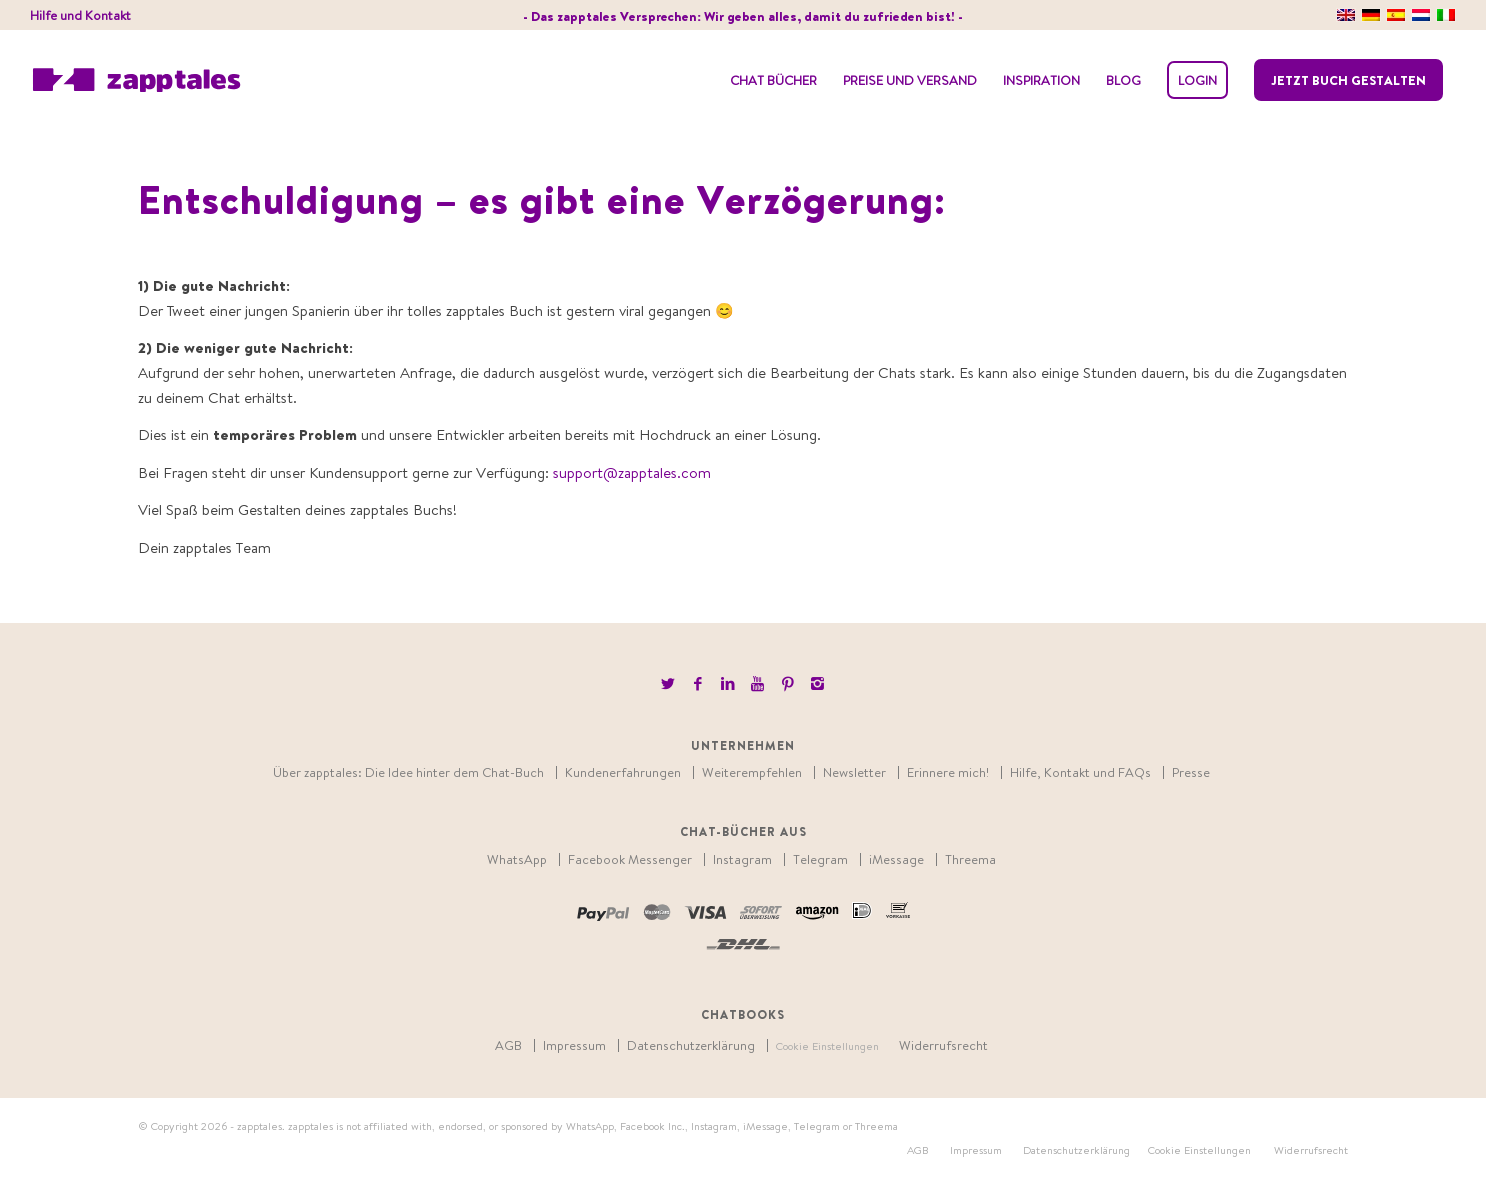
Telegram (820, 859)
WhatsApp (517, 859)
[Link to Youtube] (757, 684)
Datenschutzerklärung (691, 1045)
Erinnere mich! (948, 772)
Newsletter (854, 772)
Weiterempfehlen (752, 772)
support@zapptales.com (632, 472)
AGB (508, 1045)
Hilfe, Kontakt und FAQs (1080, 772)
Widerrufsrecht (943, 1045)
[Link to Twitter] (667, 684)
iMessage (896, 859)
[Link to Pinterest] (787, 684)
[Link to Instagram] (817, 684)
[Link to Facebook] (697, 684)
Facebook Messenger (630, 859)
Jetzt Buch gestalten (1348, 80)
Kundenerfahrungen (623, 772)
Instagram (742, 859)
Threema (970, 859)
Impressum (574, 1045)
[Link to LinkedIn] (727, 684)
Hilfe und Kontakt (80, 15)
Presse (1191, 772)
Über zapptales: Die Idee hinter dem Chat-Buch (408, 772)
